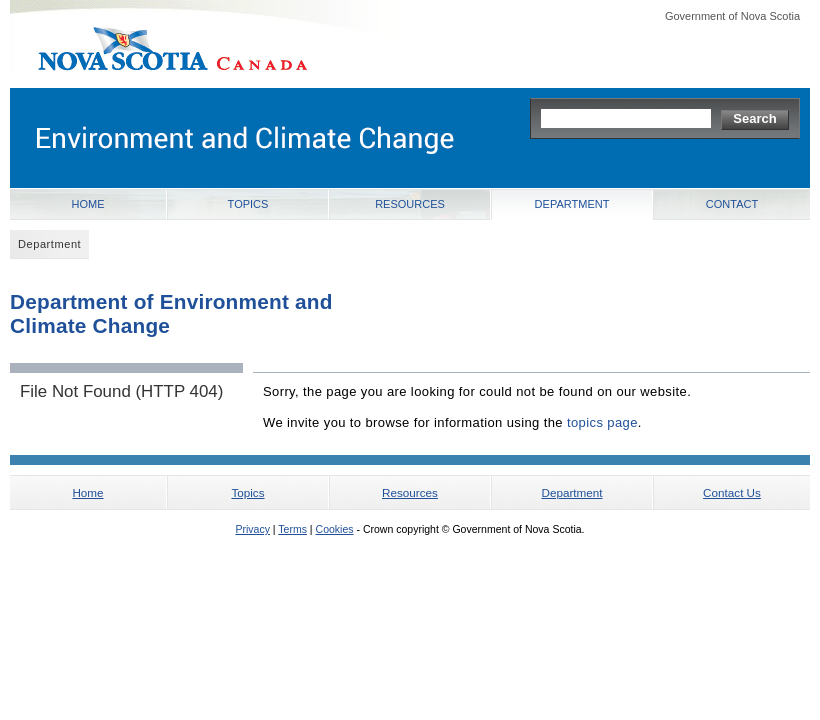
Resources (410, 204)
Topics (248, 204)
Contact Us (732, 492)
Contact (732, 204)
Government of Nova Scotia (732, 16)
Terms (292, 529)
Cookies (335, 529)
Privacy (252, 529)
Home (88, 204)
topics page (602, 422)
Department (572, 204)
